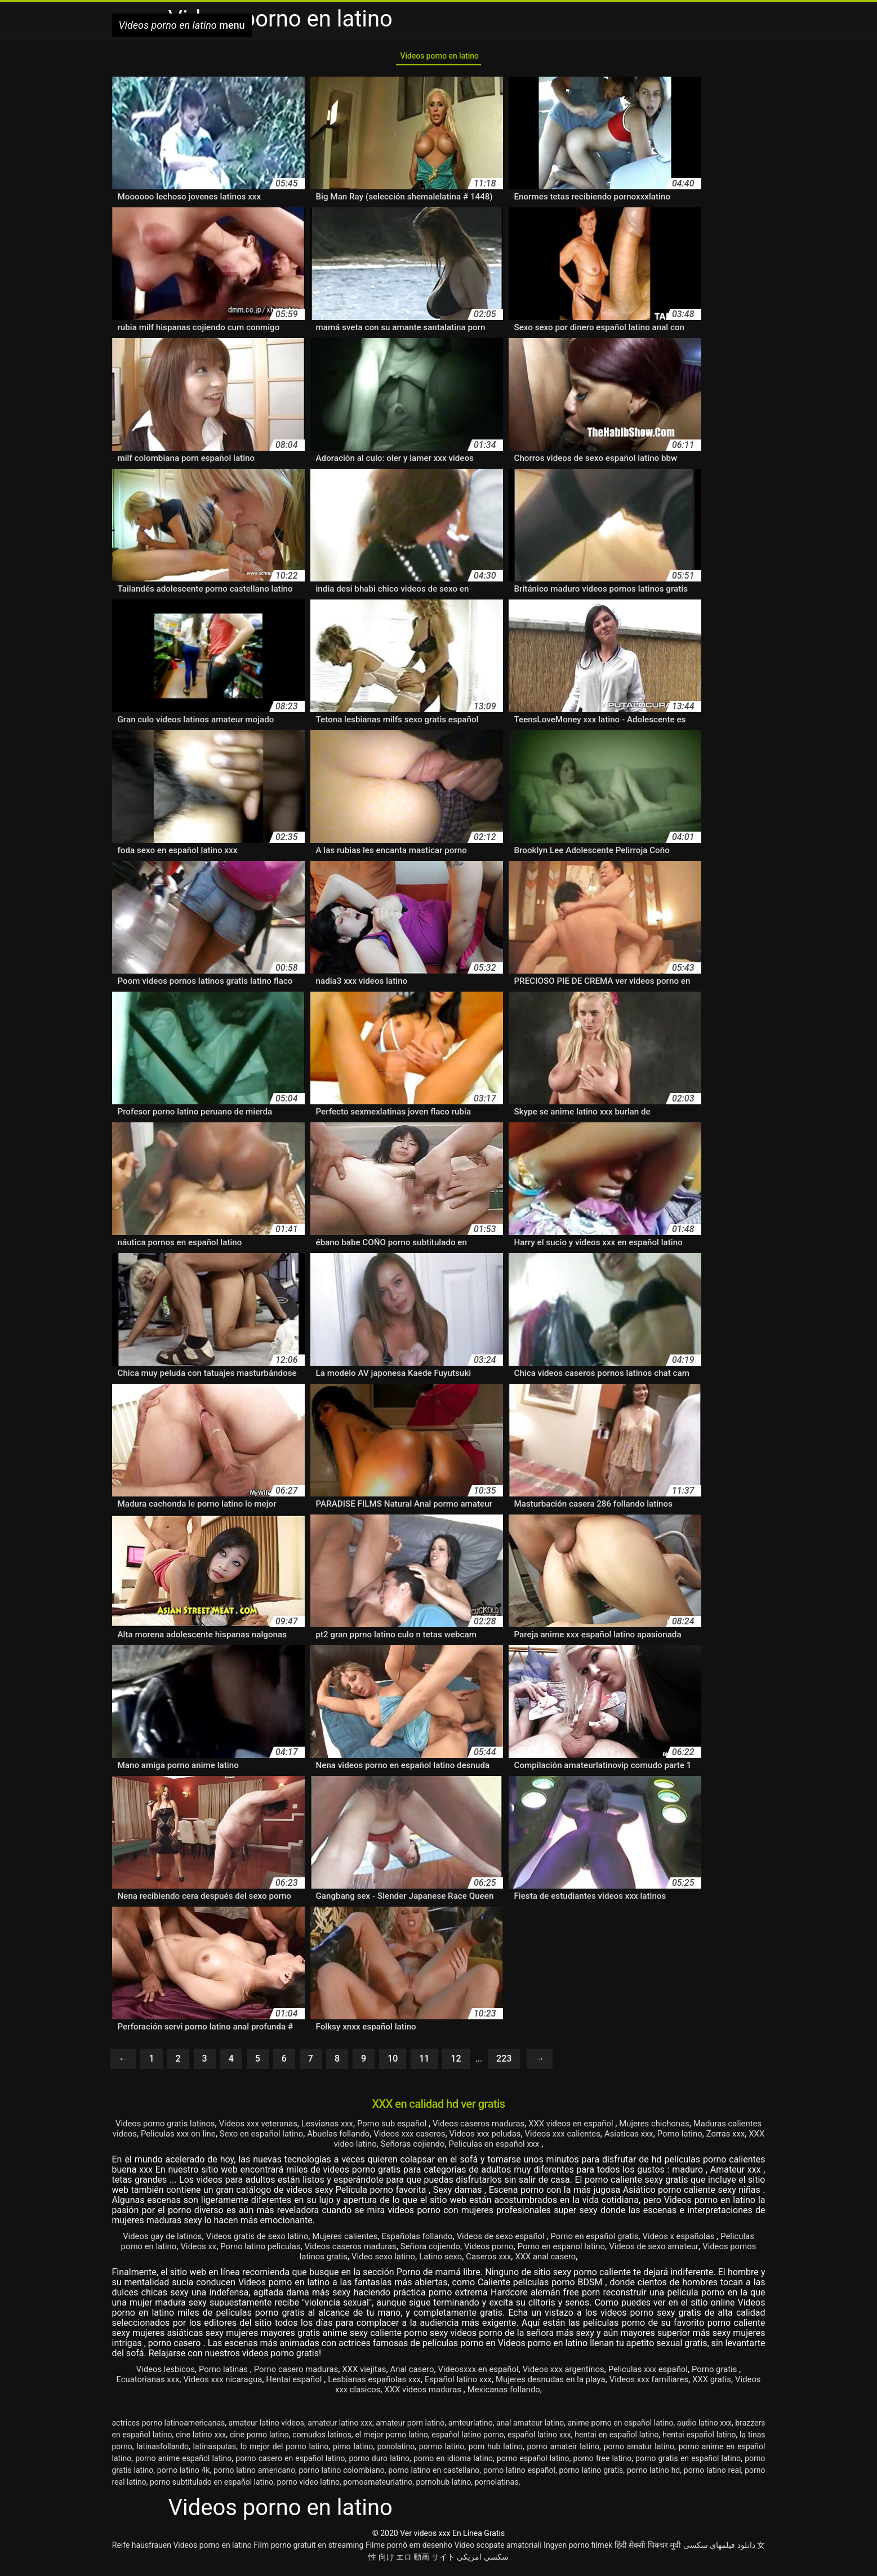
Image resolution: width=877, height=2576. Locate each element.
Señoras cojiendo (478, 2148)
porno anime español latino (183, 2462)
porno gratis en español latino (688, 2462)
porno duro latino (379, 2462)
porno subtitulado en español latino (211, 2486)
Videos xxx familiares (693, 2383)
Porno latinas (208, 2373)
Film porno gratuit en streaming (308, 2549)
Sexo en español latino (354, 2138)
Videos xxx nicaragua (234, 2383)
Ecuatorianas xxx (155, 2383)
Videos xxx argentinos (572, 2373)
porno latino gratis (591, 2474)
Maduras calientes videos (169, 2138)
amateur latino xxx (340, 2427)
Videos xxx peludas (594, 2138)
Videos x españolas (717, 2240)
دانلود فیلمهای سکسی (719, 2549)
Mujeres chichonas (708, 2127)
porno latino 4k (183, 2474)
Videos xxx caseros (512, 2138)
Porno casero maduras (285, 2373)
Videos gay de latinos (160, 2240)
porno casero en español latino (290, 2462)
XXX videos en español (619, 2127)
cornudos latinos (321, 2439)
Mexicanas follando (536, 2393)
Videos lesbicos (145, 2373)
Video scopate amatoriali (498, 2549)
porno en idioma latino (453, 2462)
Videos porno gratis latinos (182, 2127)
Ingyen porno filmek (578, 2549)
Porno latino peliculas (315, 2250)
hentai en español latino (616, 2439)
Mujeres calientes (357, 2240)
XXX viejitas (358, 2373)
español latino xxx (539, 2439)
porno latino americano (254, 2474)
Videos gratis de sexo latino (263, 2240)
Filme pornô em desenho (409, 2549)
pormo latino (441, 2450)
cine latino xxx (201, 2439)
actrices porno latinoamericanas (168, 2427)
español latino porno (467, 2439)
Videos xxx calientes (677, 2138)
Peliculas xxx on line (264, 2138)
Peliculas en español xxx (567, 2148)
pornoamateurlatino (377, 2486)
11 (424, 2063)
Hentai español (312, 2383)
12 (456, 2063)
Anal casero (410, 2373)
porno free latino (602, 2462)
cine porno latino (259, 2439)
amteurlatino (470, 2427)
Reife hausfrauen (141, 2549)
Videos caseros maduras (519, 2127)
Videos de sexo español (525, 2240)
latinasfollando (162, 2450)
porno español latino (533, 2462)
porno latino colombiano (341, 2474)
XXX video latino (406, 2148)
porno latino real (712, 2474)
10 (393, 2063)
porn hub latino (496, 2450)
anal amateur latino (530, 2427)
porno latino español (519, 2474)
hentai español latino (699, 2439)
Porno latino (300, 2148)
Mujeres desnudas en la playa (587, 2383)
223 (503, 2063)
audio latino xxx (704, 2427)
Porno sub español (427, 2127)
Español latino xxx (488, 2383)
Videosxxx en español (481, 2373)
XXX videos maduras (450, 2393)
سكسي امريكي (482, 2561)
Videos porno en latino (439, 58)
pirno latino (353, 2450)
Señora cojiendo (497, 2250)
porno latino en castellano (433, 2474)
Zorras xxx (349, 2148)
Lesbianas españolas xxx (398, 2383)
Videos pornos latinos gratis (334, 2260)
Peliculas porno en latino (176, 2250)
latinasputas (215, 2450)
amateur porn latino (410, 2427)
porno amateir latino (563, 2450)
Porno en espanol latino (638, 2250)
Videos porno (560, 2250)
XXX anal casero (601, 2260)
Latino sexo (489, 2260)
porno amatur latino (639, 2450)
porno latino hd (653, 2474)
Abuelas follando (436, 2138)
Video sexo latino (428, 2260)
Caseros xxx (541, 2260)
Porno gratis (736, 2373)
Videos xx (248, 2250)
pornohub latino (443, 2486)
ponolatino (396, 2450)
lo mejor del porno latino (284, 2450)
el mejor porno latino (391, 2439)
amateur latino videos (267, 2427)
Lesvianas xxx (357, 2127)
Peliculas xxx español (663, 2373)
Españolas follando (435, 2240)
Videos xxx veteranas (283, 2127)
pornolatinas (497, 2486)
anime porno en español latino (620, 2427)
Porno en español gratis (625, 2240)
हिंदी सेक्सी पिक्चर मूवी (648, 2549)
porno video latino (308, 2486)
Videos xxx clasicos (365, 2393)
